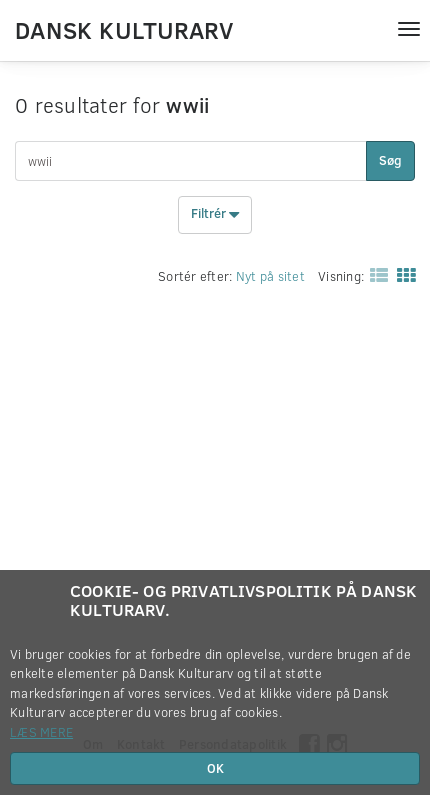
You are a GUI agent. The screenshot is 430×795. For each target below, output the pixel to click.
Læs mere (41, 732)
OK (215, 768)
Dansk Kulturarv (124, 29)
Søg (390, 160)
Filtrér (215, 215)
